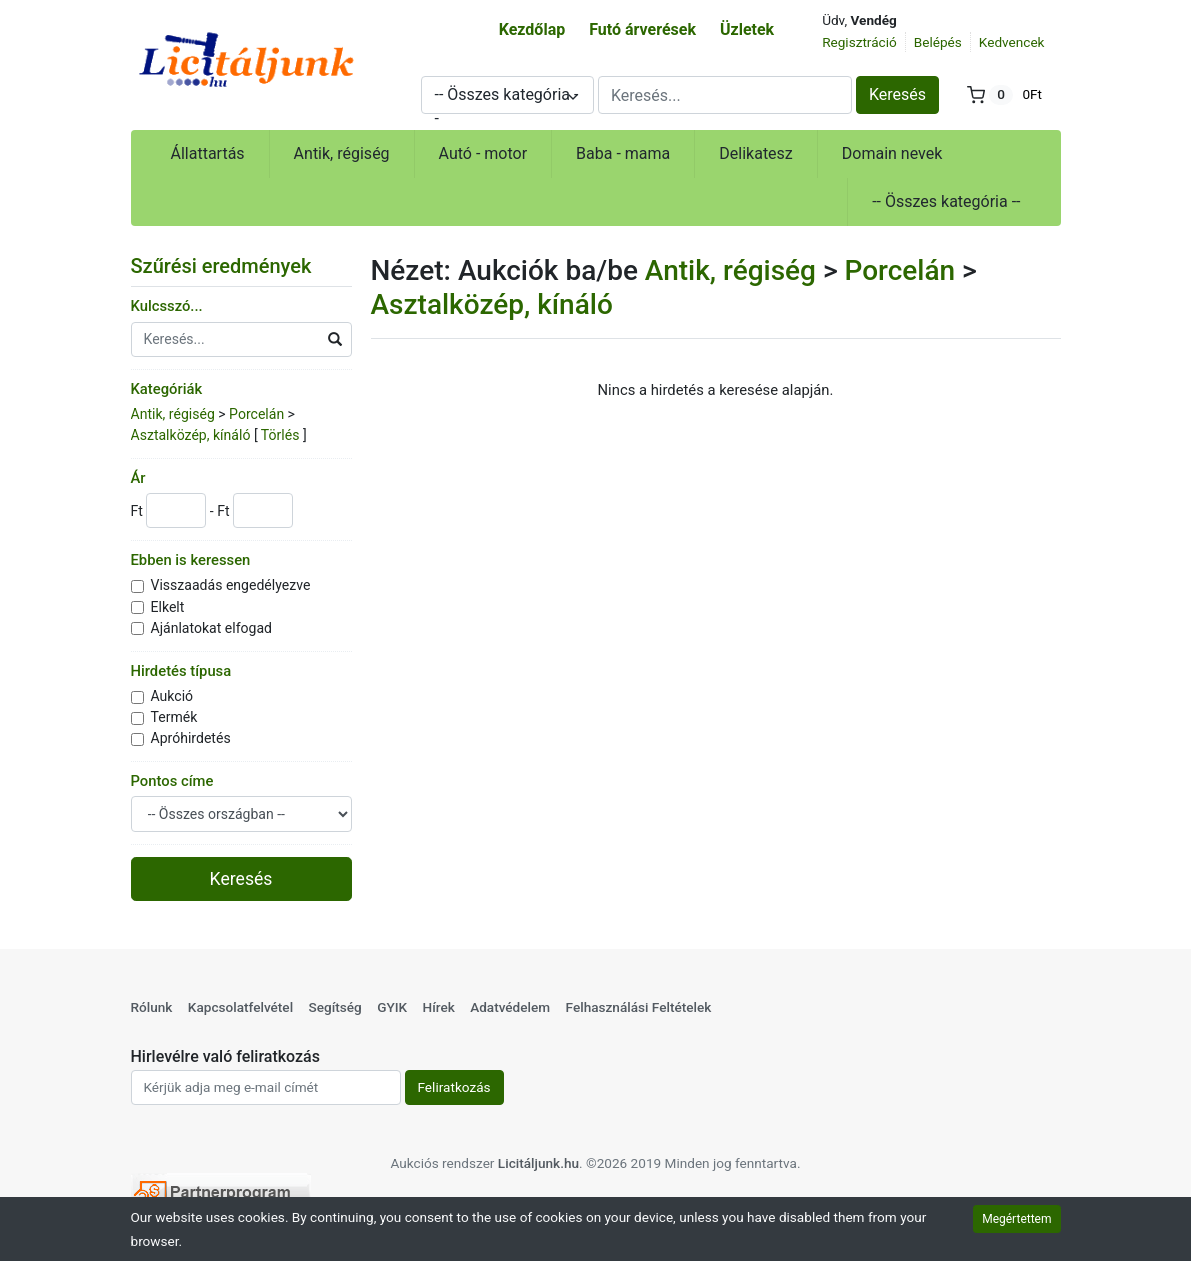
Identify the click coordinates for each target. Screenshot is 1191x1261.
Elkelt (168, 607)
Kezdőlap (532, 29)
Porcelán (256, 414)
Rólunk (152, 1007)
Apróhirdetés (191, 738)
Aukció (172, 696)
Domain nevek (892, 153)
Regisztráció (859, 42)
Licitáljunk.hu (538, 1163)
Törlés (280, 435)
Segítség (334, 1007)
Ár (138, 478)
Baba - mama (623, 153)
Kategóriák (167, 389)
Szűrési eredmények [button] (234, 266)
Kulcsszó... (167, 306)
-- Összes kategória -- (946, 201)
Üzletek (747, 29)
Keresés (897, 94)
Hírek (439, 1007)
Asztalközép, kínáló (191, 435)
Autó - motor (483, 153)
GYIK (392, 1007)
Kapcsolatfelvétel (240, 1007)
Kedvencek (1012, 42)
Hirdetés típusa (181, 671)
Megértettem (1016, 1219)
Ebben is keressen (191, 560)
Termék (174, 717)
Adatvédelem (510, 1007)
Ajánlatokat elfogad (212, 628)
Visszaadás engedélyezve (231, 585)
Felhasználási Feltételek (639, 1007)
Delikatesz (756, 153)
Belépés (938, 42)
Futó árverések (642, 29)
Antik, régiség (342, 153)
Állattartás (208, 153)
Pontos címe (172, 781)
